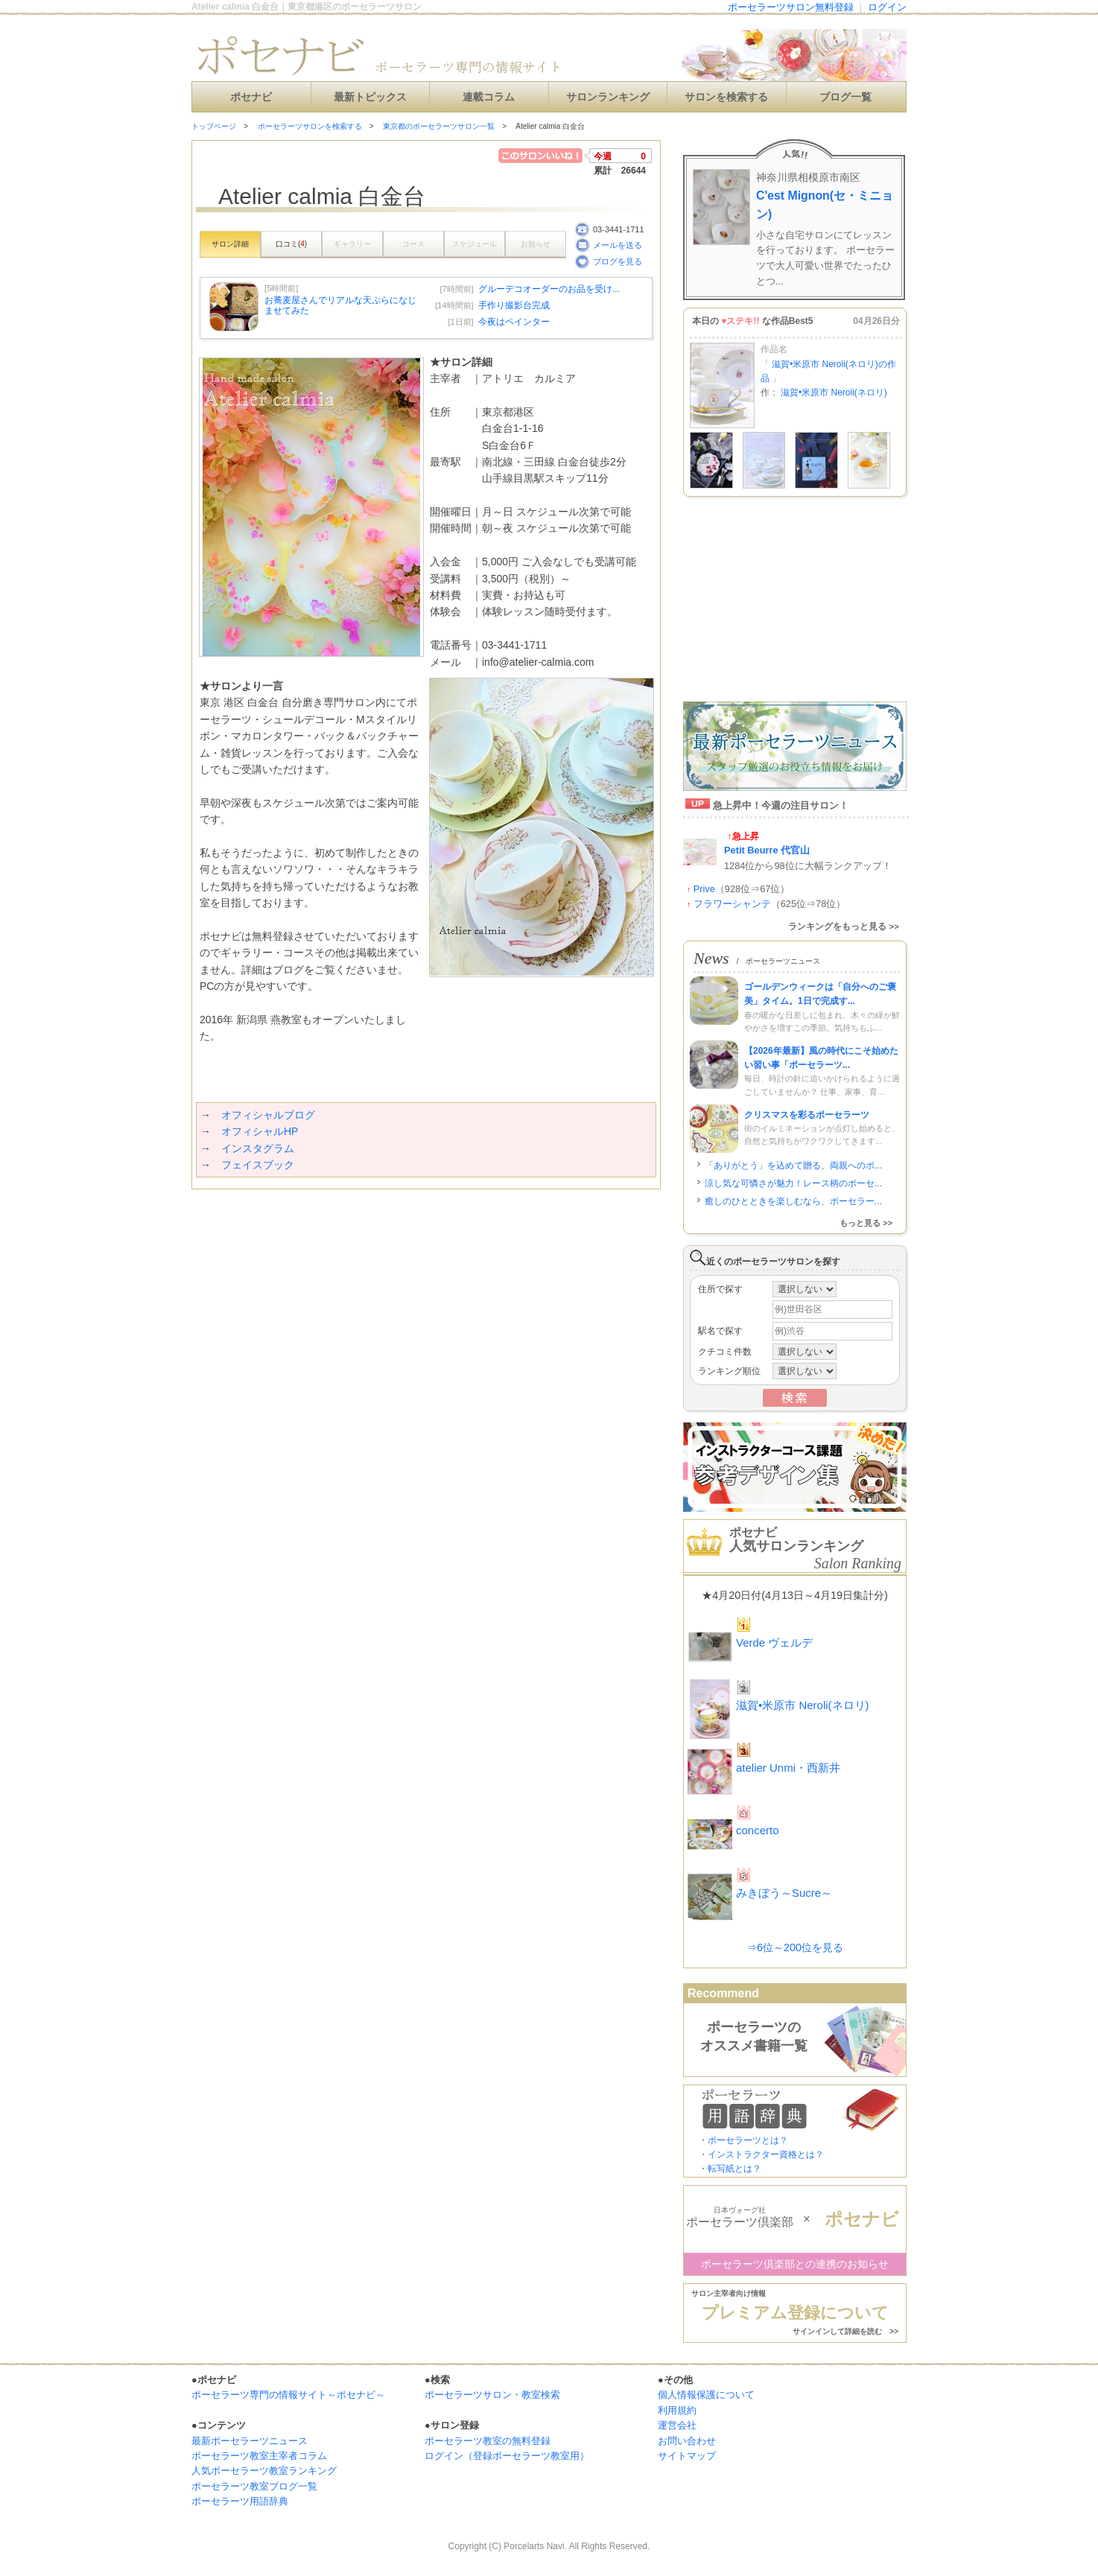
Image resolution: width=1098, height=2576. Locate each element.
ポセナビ (251, 97)
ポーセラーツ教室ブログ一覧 (254, 2486)
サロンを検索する (726, 97)
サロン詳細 (230, 244)
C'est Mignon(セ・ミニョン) (824, 204)
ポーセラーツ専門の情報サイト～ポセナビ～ (288, 2394)
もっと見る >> (866, 1222)
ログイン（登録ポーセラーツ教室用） (507, 2455)
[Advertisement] (365, 1219)
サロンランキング (608, 97)
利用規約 (677, 2410)
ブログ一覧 (845, 97)
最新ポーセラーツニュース (249, 2440)
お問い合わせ (687, 2440)
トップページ (213, 126)
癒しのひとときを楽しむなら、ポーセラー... (793, 1201)
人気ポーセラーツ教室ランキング (264, 2470)
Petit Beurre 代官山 (767, 850)
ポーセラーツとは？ (748, 2140)
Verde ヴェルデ (774, 1642)
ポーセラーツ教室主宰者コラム (259, 2455)
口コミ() (291, 244)
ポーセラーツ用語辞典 (239, 2501)
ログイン (887, 7)
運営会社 (677, 2425)
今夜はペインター (514, 322)
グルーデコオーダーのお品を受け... (549, 289)
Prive (704, 888)
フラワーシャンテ (732, 903)
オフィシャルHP (259, 1131)
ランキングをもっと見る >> (843, 926)
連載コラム (489, 97)
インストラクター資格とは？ (766, 2154)
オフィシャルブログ (268, 1115)
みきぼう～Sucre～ (784, 1892)
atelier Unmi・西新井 (788, 1767)
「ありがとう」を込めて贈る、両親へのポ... (793, 1165)
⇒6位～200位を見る (794, 1947)
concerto (757, 1830)
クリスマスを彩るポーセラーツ (806, 1115)
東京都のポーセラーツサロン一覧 (439, 126)
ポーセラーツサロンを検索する (310, 126)
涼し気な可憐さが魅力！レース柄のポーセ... (793, 1183)
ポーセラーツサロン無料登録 (791, 7)
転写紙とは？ (734, 2168)
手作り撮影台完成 (514, 305)
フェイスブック (257, 1165)
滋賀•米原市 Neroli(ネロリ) (834, 392)
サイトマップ (687, 2455)
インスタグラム (257, 1148)
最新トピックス (370, 97)
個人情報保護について (706, 2394)
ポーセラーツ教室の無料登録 (487, 2440)
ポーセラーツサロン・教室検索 (492, 2394)
